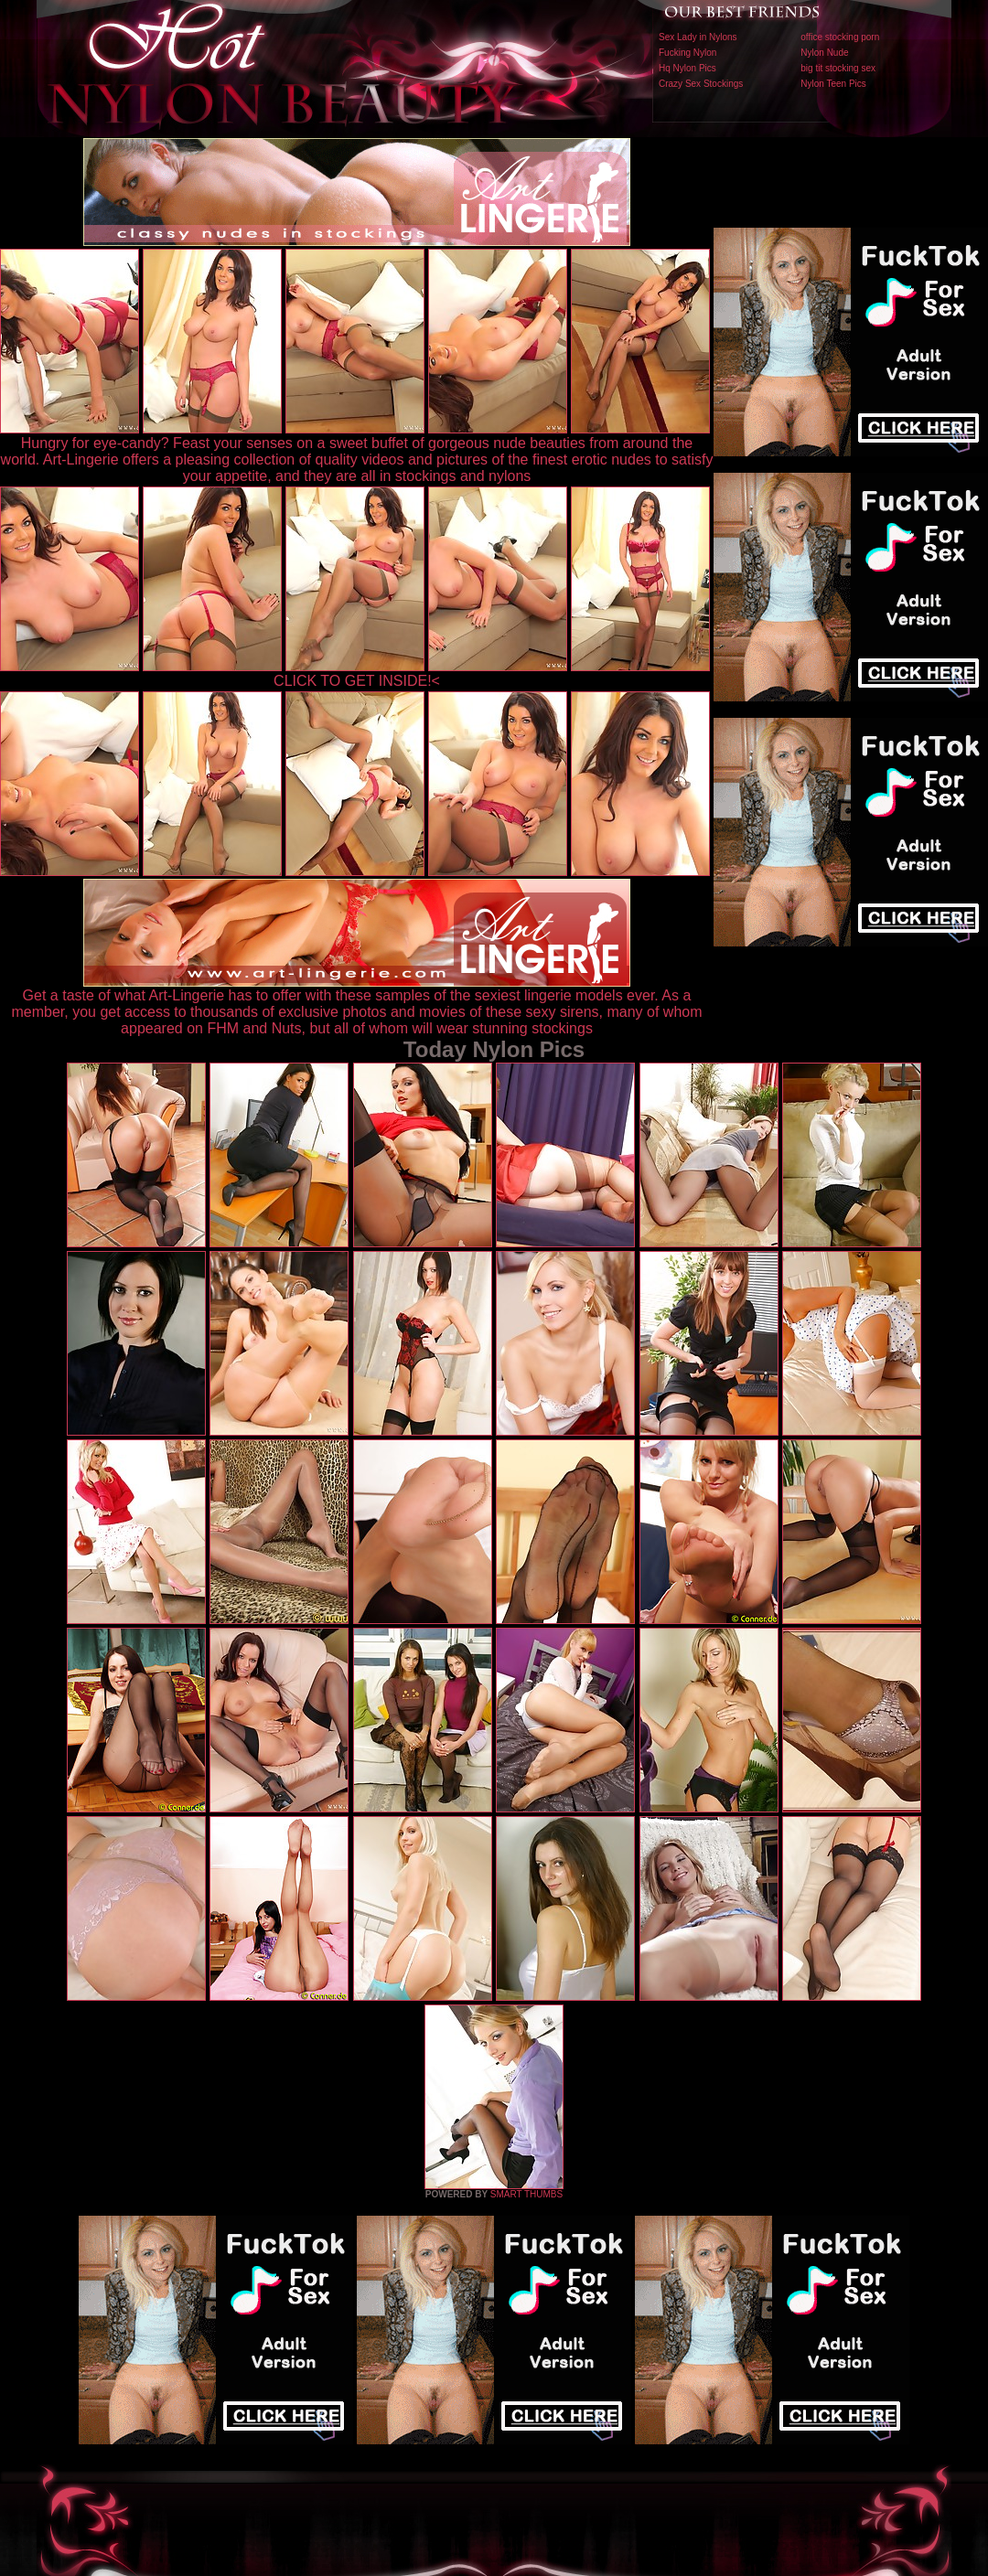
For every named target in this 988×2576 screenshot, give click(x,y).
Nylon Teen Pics (833, 84)
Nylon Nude (824, 53)
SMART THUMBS (526, 2194)
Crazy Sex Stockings (701, 84)
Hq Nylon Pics (687, 68)
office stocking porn (839, 37)
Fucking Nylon (687, 53)
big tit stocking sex (837, 68)
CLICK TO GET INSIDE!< (357, 681)
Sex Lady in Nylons (698, 37)
